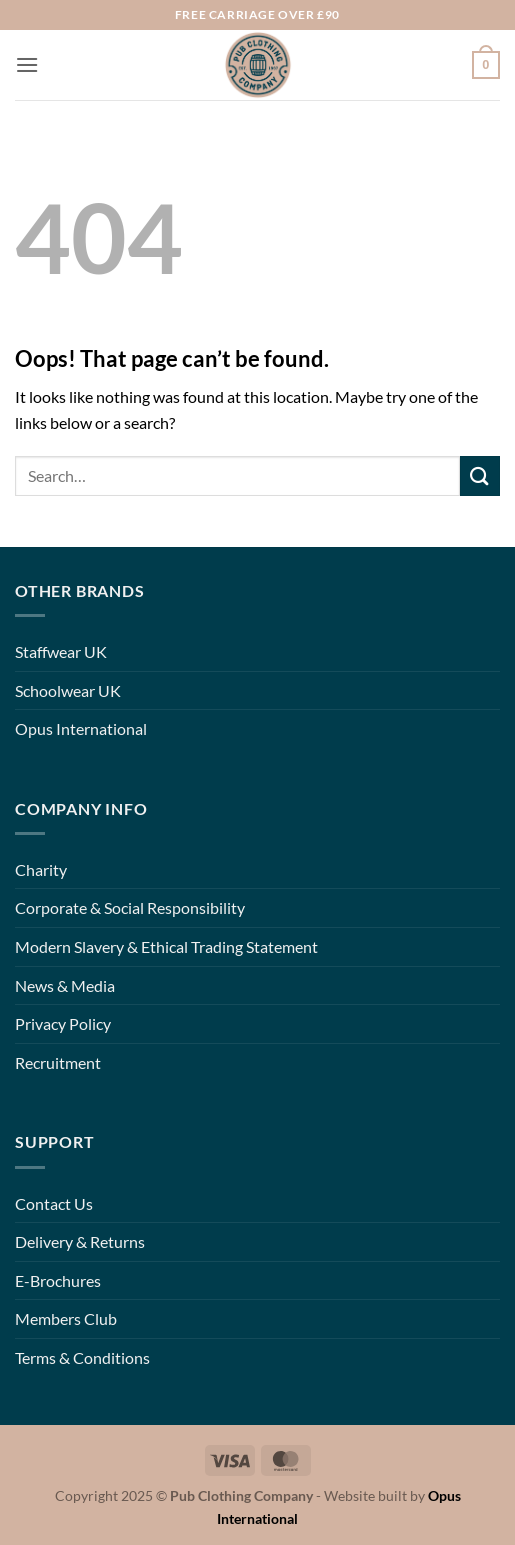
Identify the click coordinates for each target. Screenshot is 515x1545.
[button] (27, 64)
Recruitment (58, 1062)
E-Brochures (58, 1280)
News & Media (65, 985)
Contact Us (54, 1203)
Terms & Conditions (82, 1357)
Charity (41, 869)
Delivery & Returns (80, 1241)
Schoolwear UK (68, 690)
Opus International (81, 728)
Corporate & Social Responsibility (130, 907)
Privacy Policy (63, 1023)
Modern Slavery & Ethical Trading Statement (166, 946)
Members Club (66, 1318)
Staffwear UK (61, 651)
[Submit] (480, 475)
